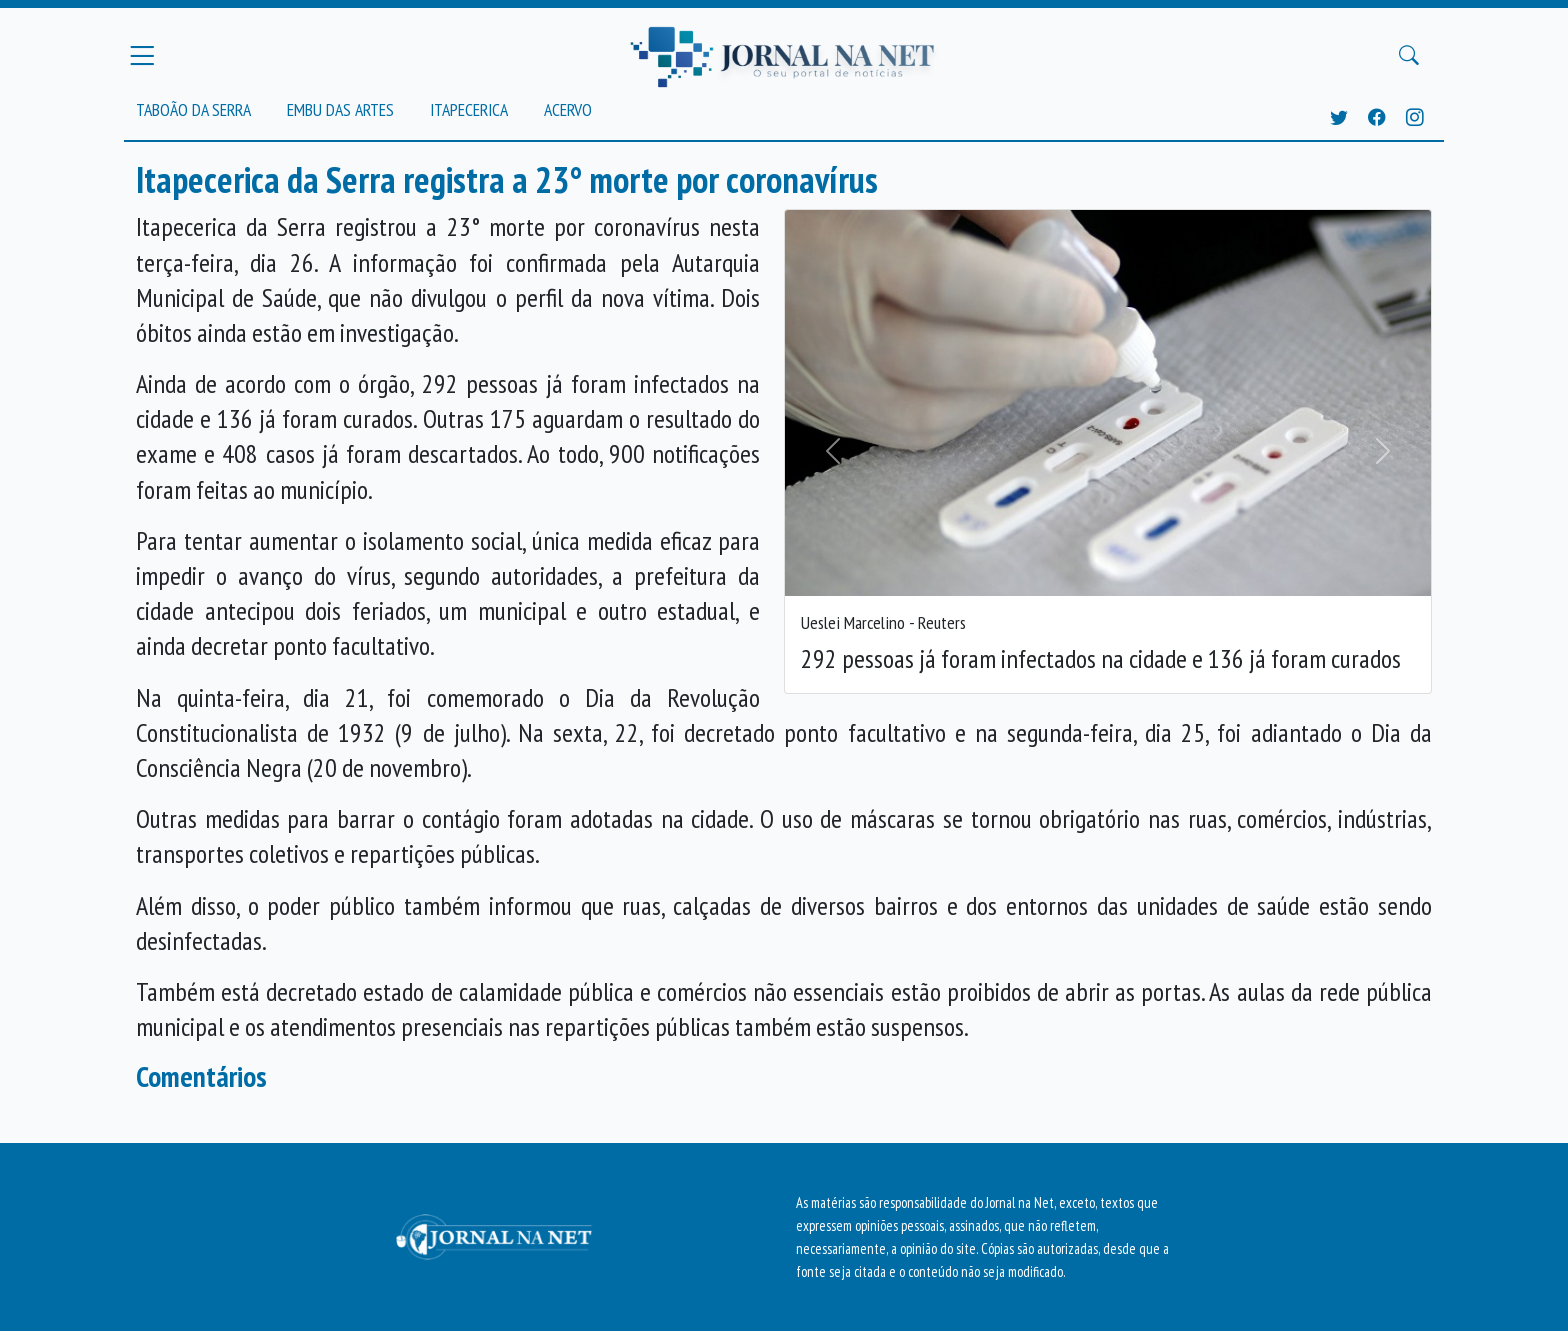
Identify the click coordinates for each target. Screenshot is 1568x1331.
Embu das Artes (340, 109)
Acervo (568, 109)
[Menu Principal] (142, 55)
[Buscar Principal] (1409, 56)
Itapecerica (469, 109)
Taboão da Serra (193, 109)
